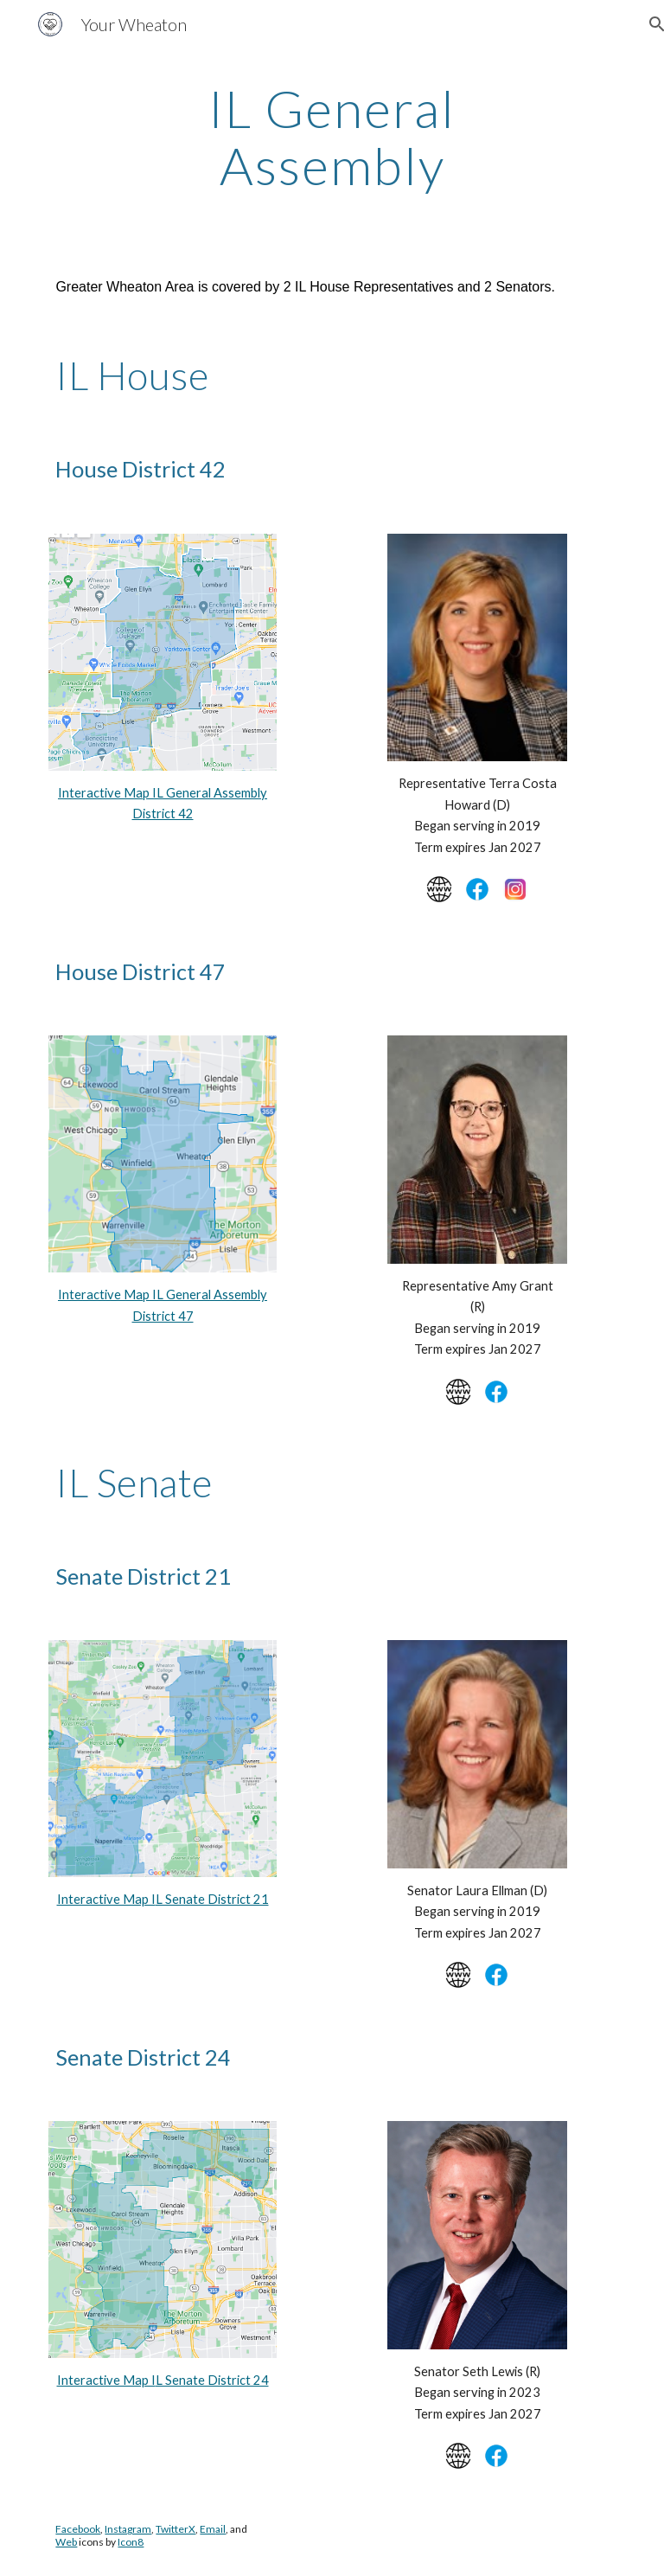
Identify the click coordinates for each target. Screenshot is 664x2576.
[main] (331, 137)
